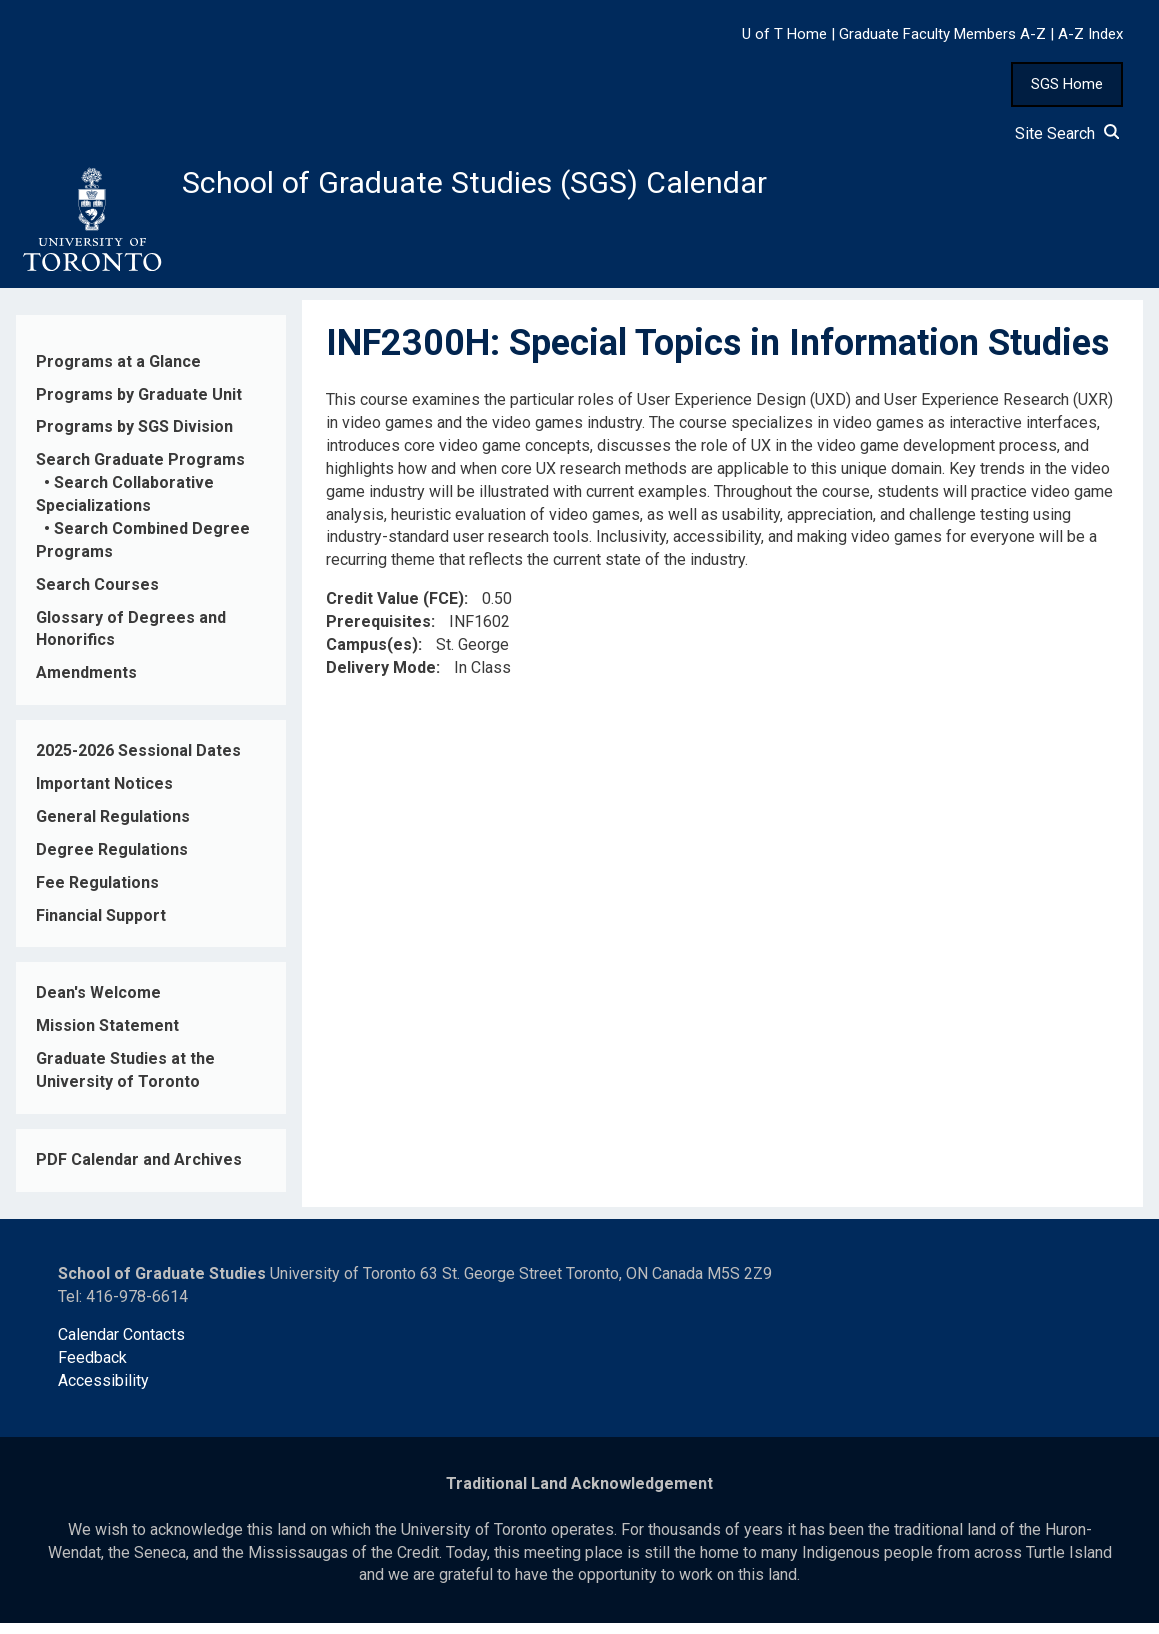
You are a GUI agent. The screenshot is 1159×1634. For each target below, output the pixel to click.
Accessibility (103, 1391)
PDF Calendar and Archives (139, 1170)
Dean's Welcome (98, 1003)
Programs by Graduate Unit (139, 404)
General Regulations (113, 827)
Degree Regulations (112, 859)
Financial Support (101, 925)
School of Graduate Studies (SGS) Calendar (527, 187)
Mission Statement (107, 1036)
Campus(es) (372, 655)
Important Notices (104, 794)
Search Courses (97, 594)
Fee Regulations (97, 892)
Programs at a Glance (118, 371)
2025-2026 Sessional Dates (138, 761)
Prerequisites (378, 632)
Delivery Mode (381, 678)
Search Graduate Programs (140, 470)
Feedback (92, 1368)
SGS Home (1067, 84)
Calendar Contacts (121, 1345)
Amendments (86, 683)
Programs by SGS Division (134, 437)
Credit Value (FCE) (395, 609)
